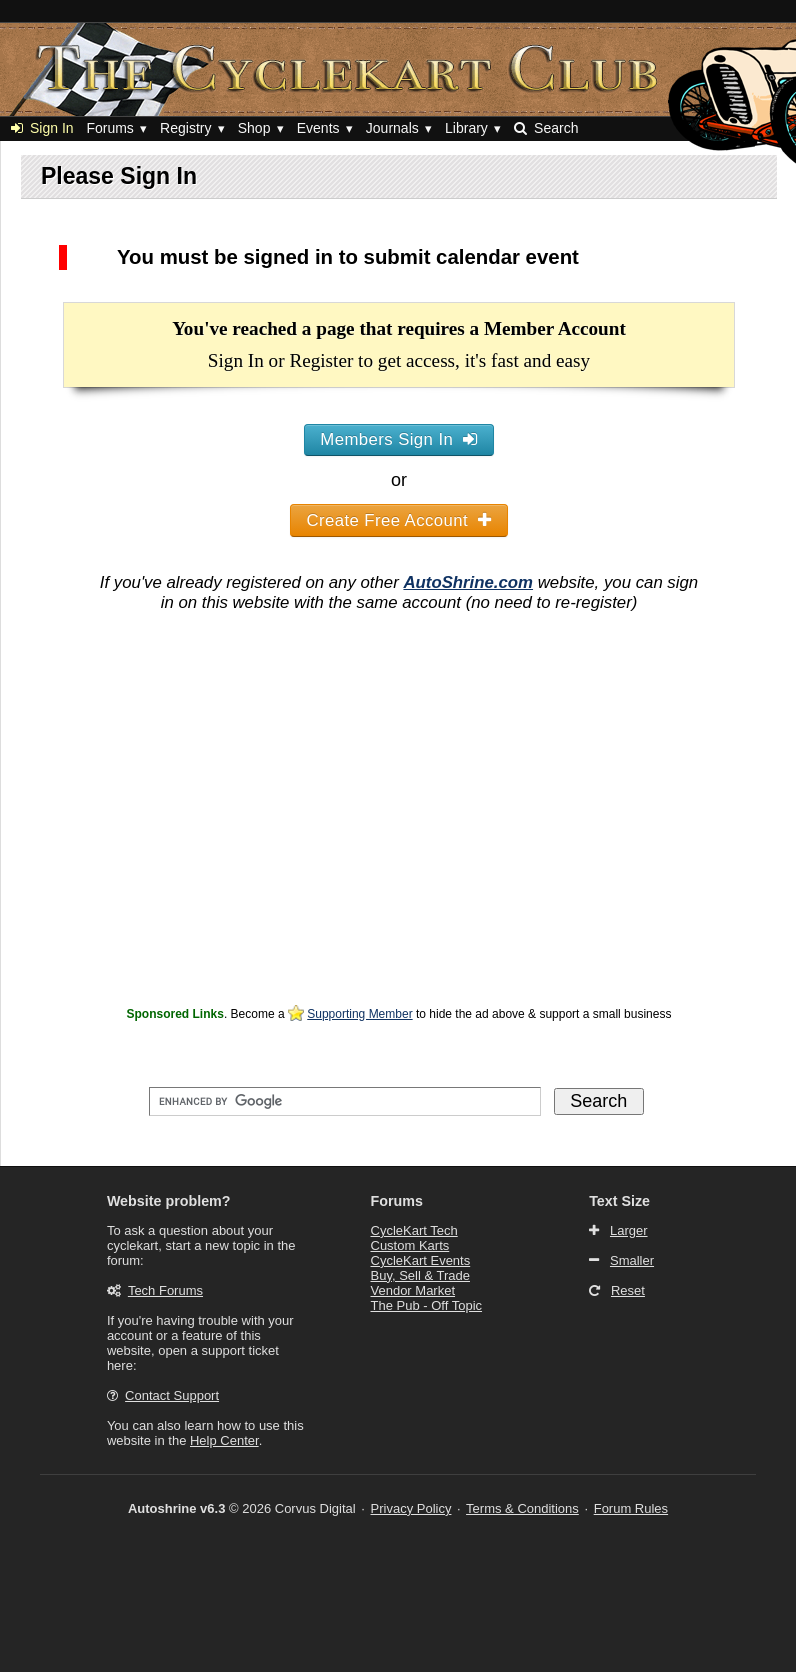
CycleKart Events (421, 1260)
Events (318, 128)
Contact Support (172, 1395)
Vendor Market (413, 1290)
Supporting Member (359, 1014)
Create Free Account (399, 520)
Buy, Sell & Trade (420, 1275)
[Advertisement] (399, 861)
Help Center (224, 1440)
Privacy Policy (411, 1508)
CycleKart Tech (414, 1230)
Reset (628, 1290)
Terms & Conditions (522, 1508)
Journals (392, 128)
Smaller (632, 1260)
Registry (185, 128)
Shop (254, 128)
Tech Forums (165, 1290)
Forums (109, 128)
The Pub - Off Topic (427, 1305)
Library (466, 128)
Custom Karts (410, 1245)
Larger (629, 1230)
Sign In (42, 128)
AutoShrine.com (468, 582)
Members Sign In (398, 439)
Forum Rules (631, 1508)
